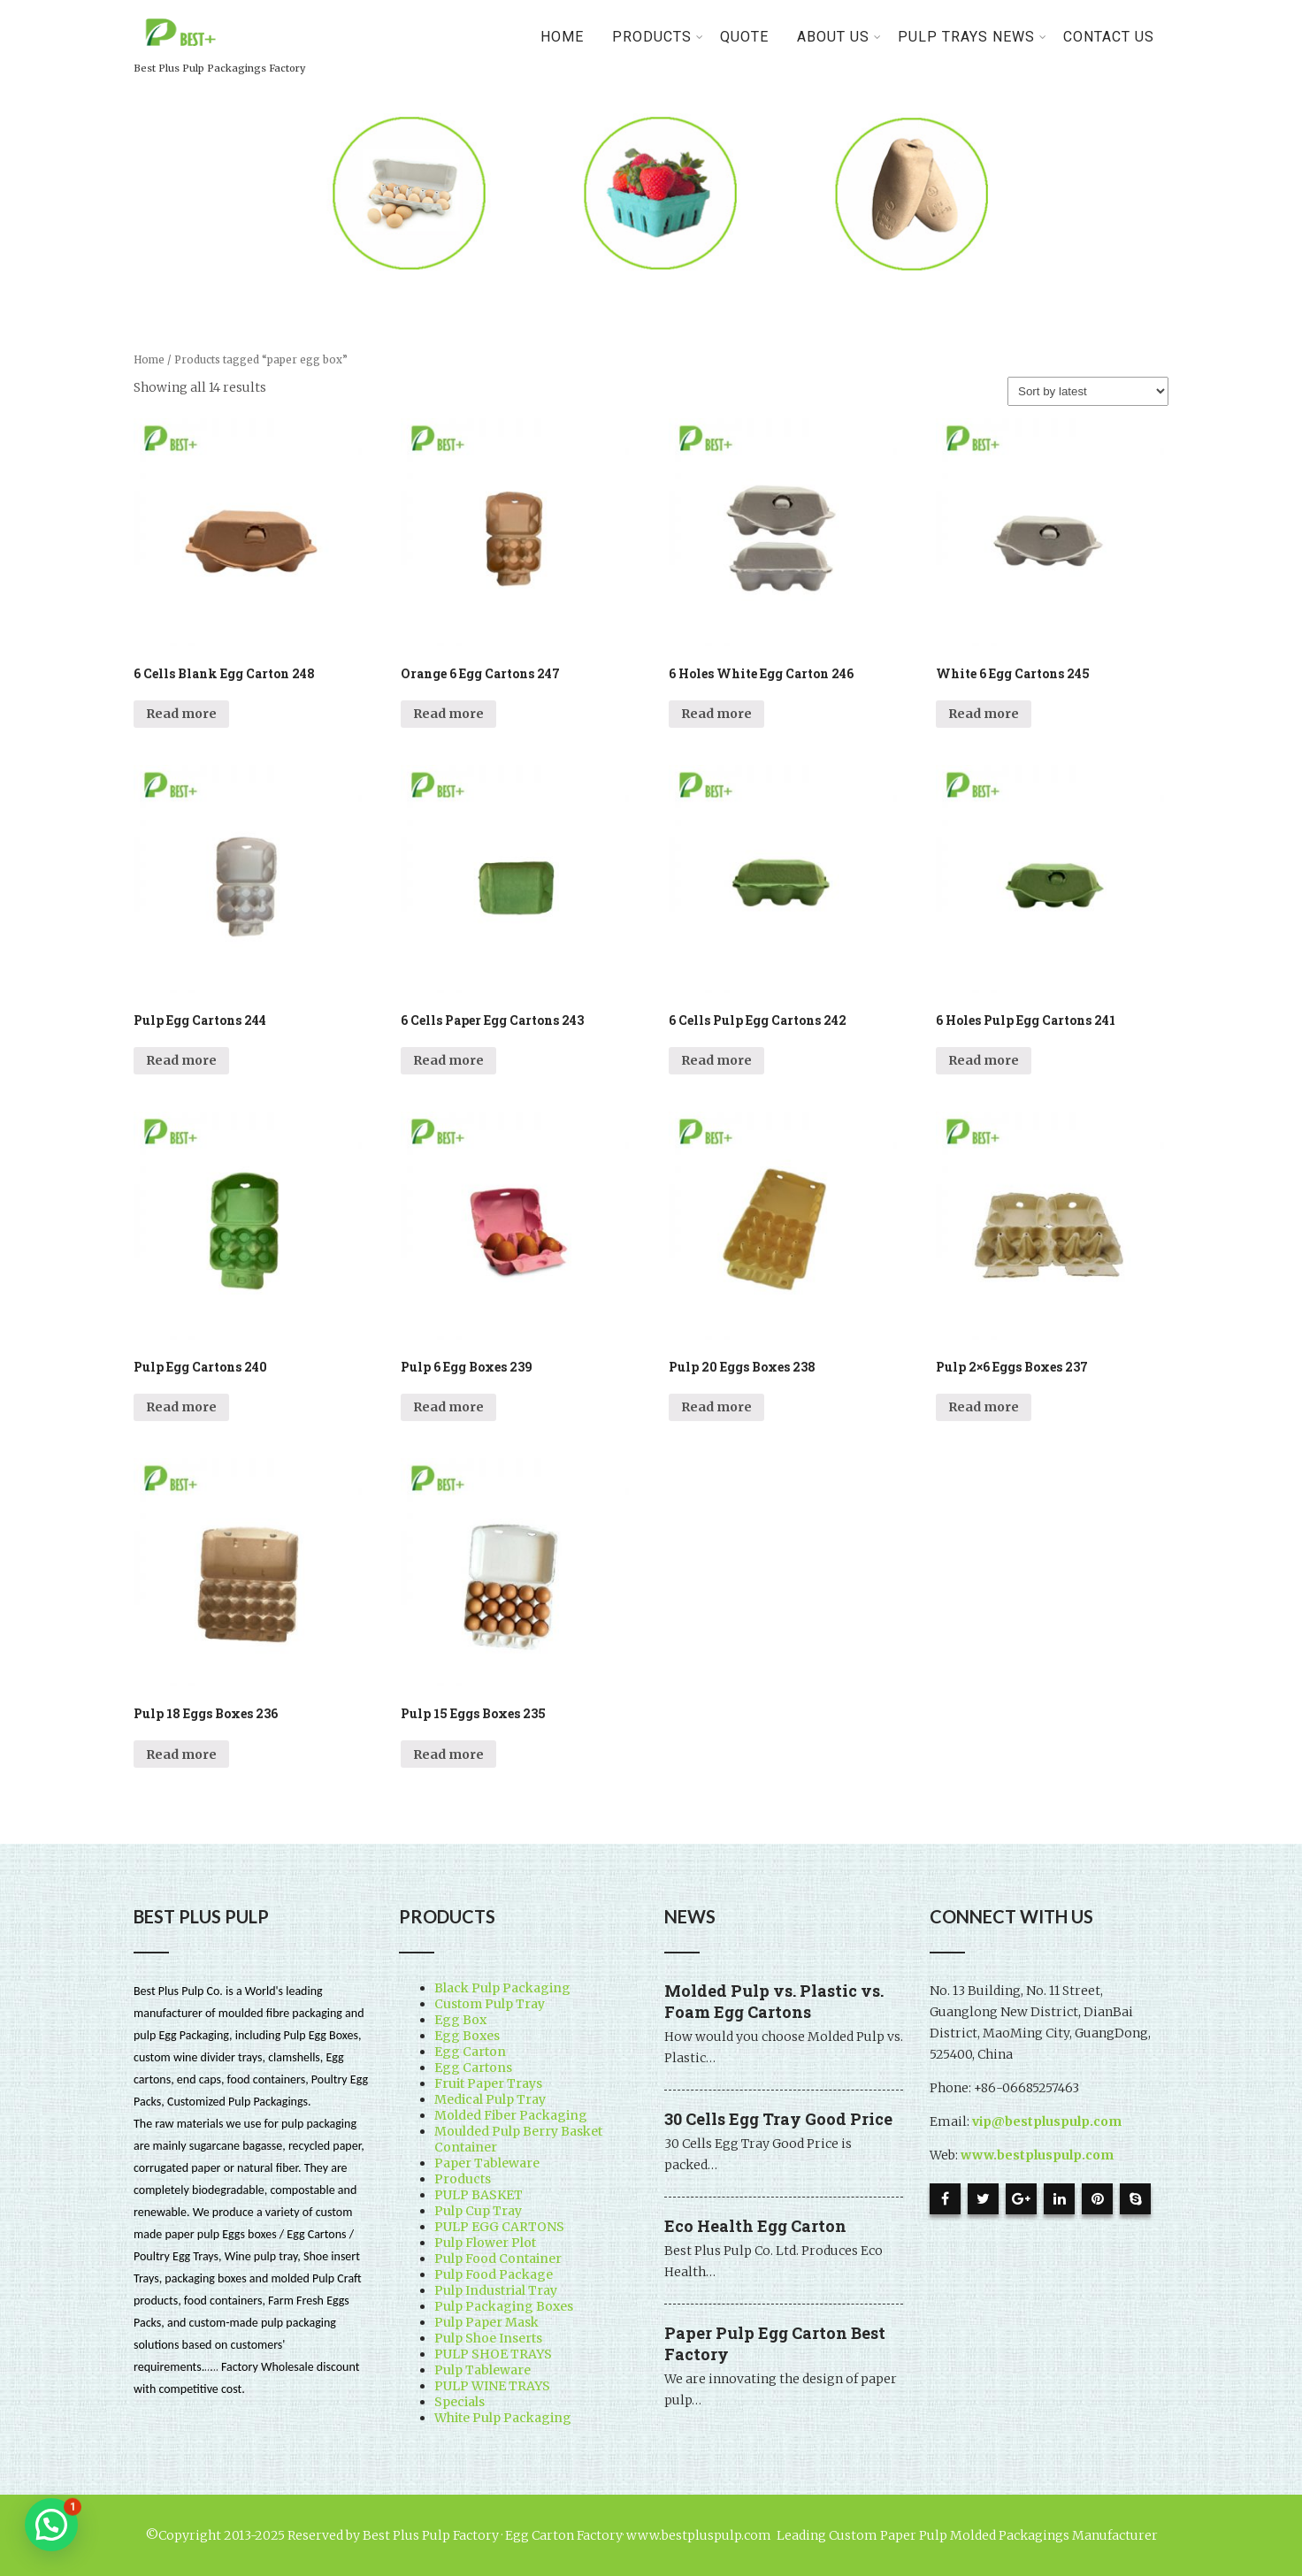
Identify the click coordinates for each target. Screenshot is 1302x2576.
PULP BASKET (478, 2195)
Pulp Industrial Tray (495, 2290)
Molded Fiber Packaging (510, 2115)
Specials (459, 2402)
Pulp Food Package (493, 2274)
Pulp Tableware (482, 2370)
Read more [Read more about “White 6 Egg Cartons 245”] (983, 714)
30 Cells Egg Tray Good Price (778, 2118)
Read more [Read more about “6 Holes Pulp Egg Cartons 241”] (983, 1060)
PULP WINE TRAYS (492, 2386)
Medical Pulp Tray (490, 2099)
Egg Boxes (467, 2036)
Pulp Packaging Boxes (503, 2306)
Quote (744, 36)
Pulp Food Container (498, 2258)
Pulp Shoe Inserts (488, 2338)
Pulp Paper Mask (486, 2322)
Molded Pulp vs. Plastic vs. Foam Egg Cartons (774, 2001)
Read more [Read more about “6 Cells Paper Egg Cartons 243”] (448, 1060)
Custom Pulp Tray (489, 2004)
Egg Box (460, 2020)
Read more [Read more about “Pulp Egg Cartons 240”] (181, 1407)
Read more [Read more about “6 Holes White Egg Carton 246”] (716, 714)
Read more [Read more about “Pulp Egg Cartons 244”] (181, 1060)
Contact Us (1108, 36)
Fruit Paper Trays (488, 2083)
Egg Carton (470, 2052)
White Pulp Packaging (502, 2418)
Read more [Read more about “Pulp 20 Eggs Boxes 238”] (716, 1407)
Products (462, 2179)
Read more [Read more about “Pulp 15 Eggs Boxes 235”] (448, 1754)
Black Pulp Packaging (502, 1988)
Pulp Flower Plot (485, 2243)
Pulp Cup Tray (478, 2211)
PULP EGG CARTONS (499, 2227)
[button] (51, 2524)
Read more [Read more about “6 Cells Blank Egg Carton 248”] (181, 714)
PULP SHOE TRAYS (493, 2354)
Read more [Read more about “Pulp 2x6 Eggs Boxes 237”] (983, 1407)
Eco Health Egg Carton (755, 2225)
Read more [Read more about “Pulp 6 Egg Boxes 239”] (448, 1407)
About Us (839, 36)
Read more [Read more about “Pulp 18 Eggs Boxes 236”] (181, 1754)
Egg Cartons (473, 2067)
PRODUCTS (658, 36)
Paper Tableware (487, 2163)
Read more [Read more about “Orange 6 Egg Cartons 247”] (448, 714)
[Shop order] (1087, 391)
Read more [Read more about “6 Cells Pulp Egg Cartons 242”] (716, 1060)
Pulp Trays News (972, 36)
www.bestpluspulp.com (1037, 2155)
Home (562, 36)
